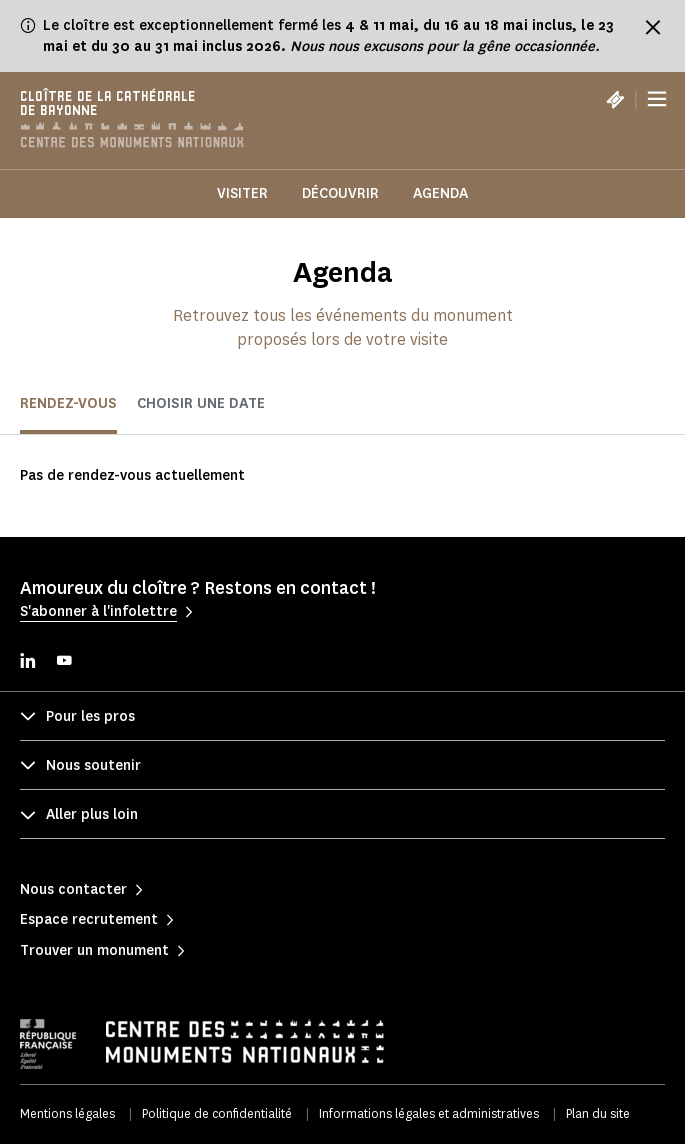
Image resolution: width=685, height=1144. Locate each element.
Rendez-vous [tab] (68, 403)
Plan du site (598, 1113)
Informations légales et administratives (429, 1113)
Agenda (440, 193)
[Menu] (657, 100)
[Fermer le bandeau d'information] (653, 27)
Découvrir (340, 193)
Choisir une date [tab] (201, 403)
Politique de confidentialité (217, 1113)
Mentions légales (67, 1113)
